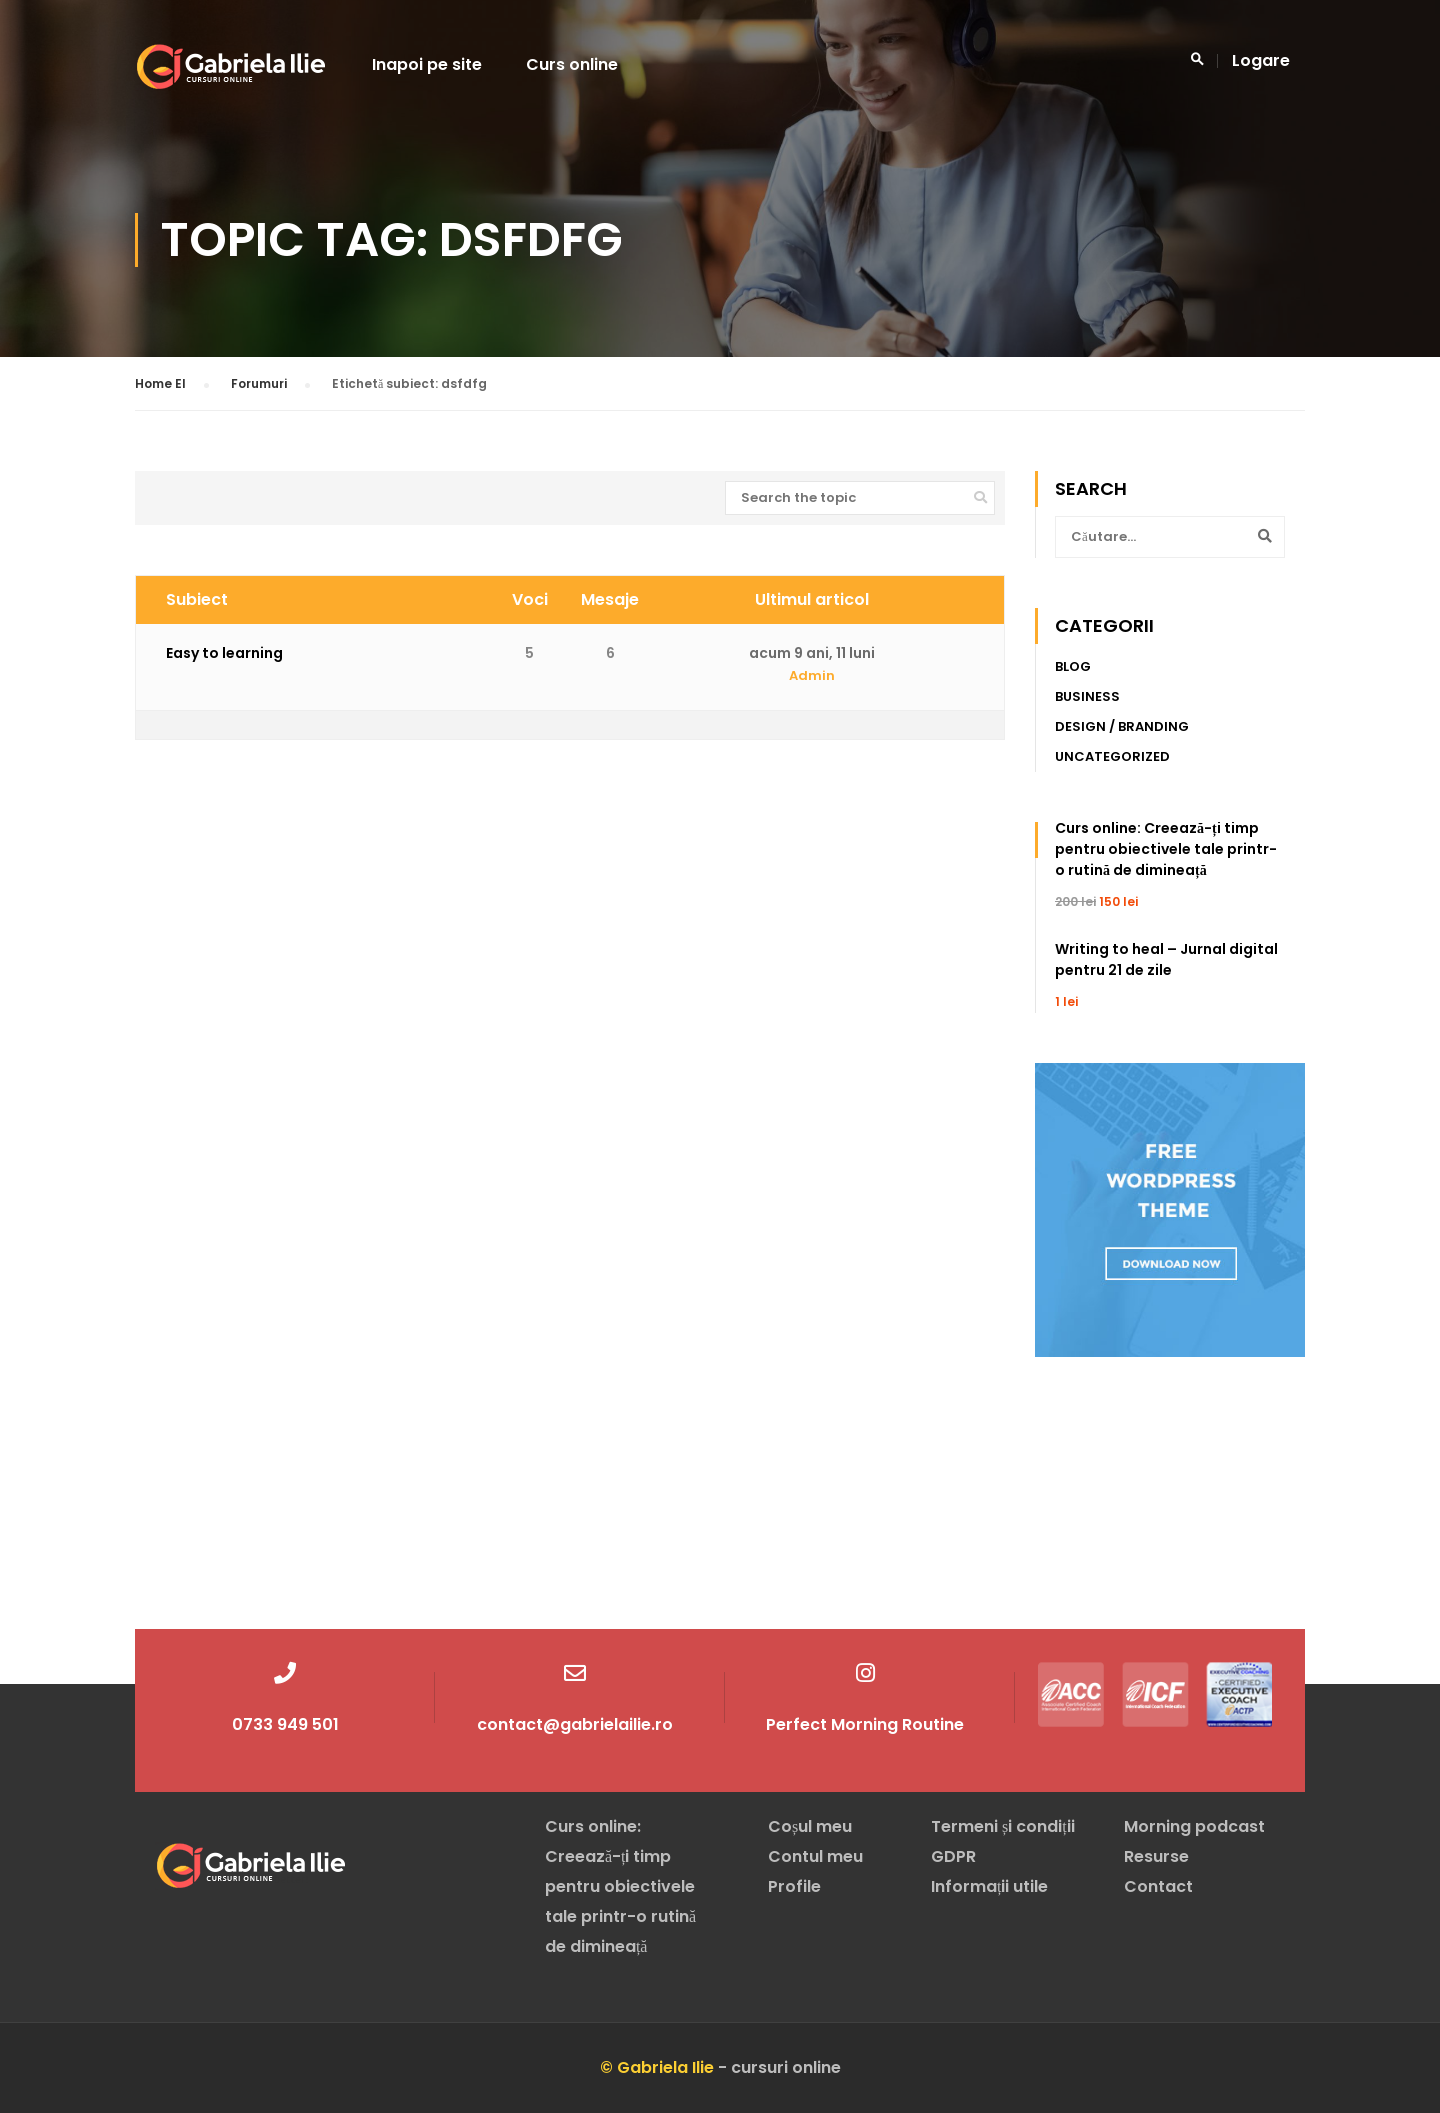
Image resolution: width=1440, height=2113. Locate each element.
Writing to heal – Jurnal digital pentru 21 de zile (1166, 960)
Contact (1158, 1886)
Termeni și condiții (1003, 1826)
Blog (1073, 667)
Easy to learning (224, 654)
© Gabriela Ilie (657, 2067)
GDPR (953, 1856)
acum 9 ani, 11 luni (812, 654)
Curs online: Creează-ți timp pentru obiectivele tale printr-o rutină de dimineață (1166, 850)
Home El (160, 384)
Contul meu (815, 1856)
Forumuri (259, 384)
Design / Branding (1122, 727)
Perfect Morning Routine (865, 1724)
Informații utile (989, 1886)
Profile (794, 1886)
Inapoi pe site (427, 65)
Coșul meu (810, 1826)
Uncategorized (1112, 757)
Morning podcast (1194, 1826)
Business (1087, 697)
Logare (1261, 61)
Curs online (572, 65)
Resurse (1156, 1856)
